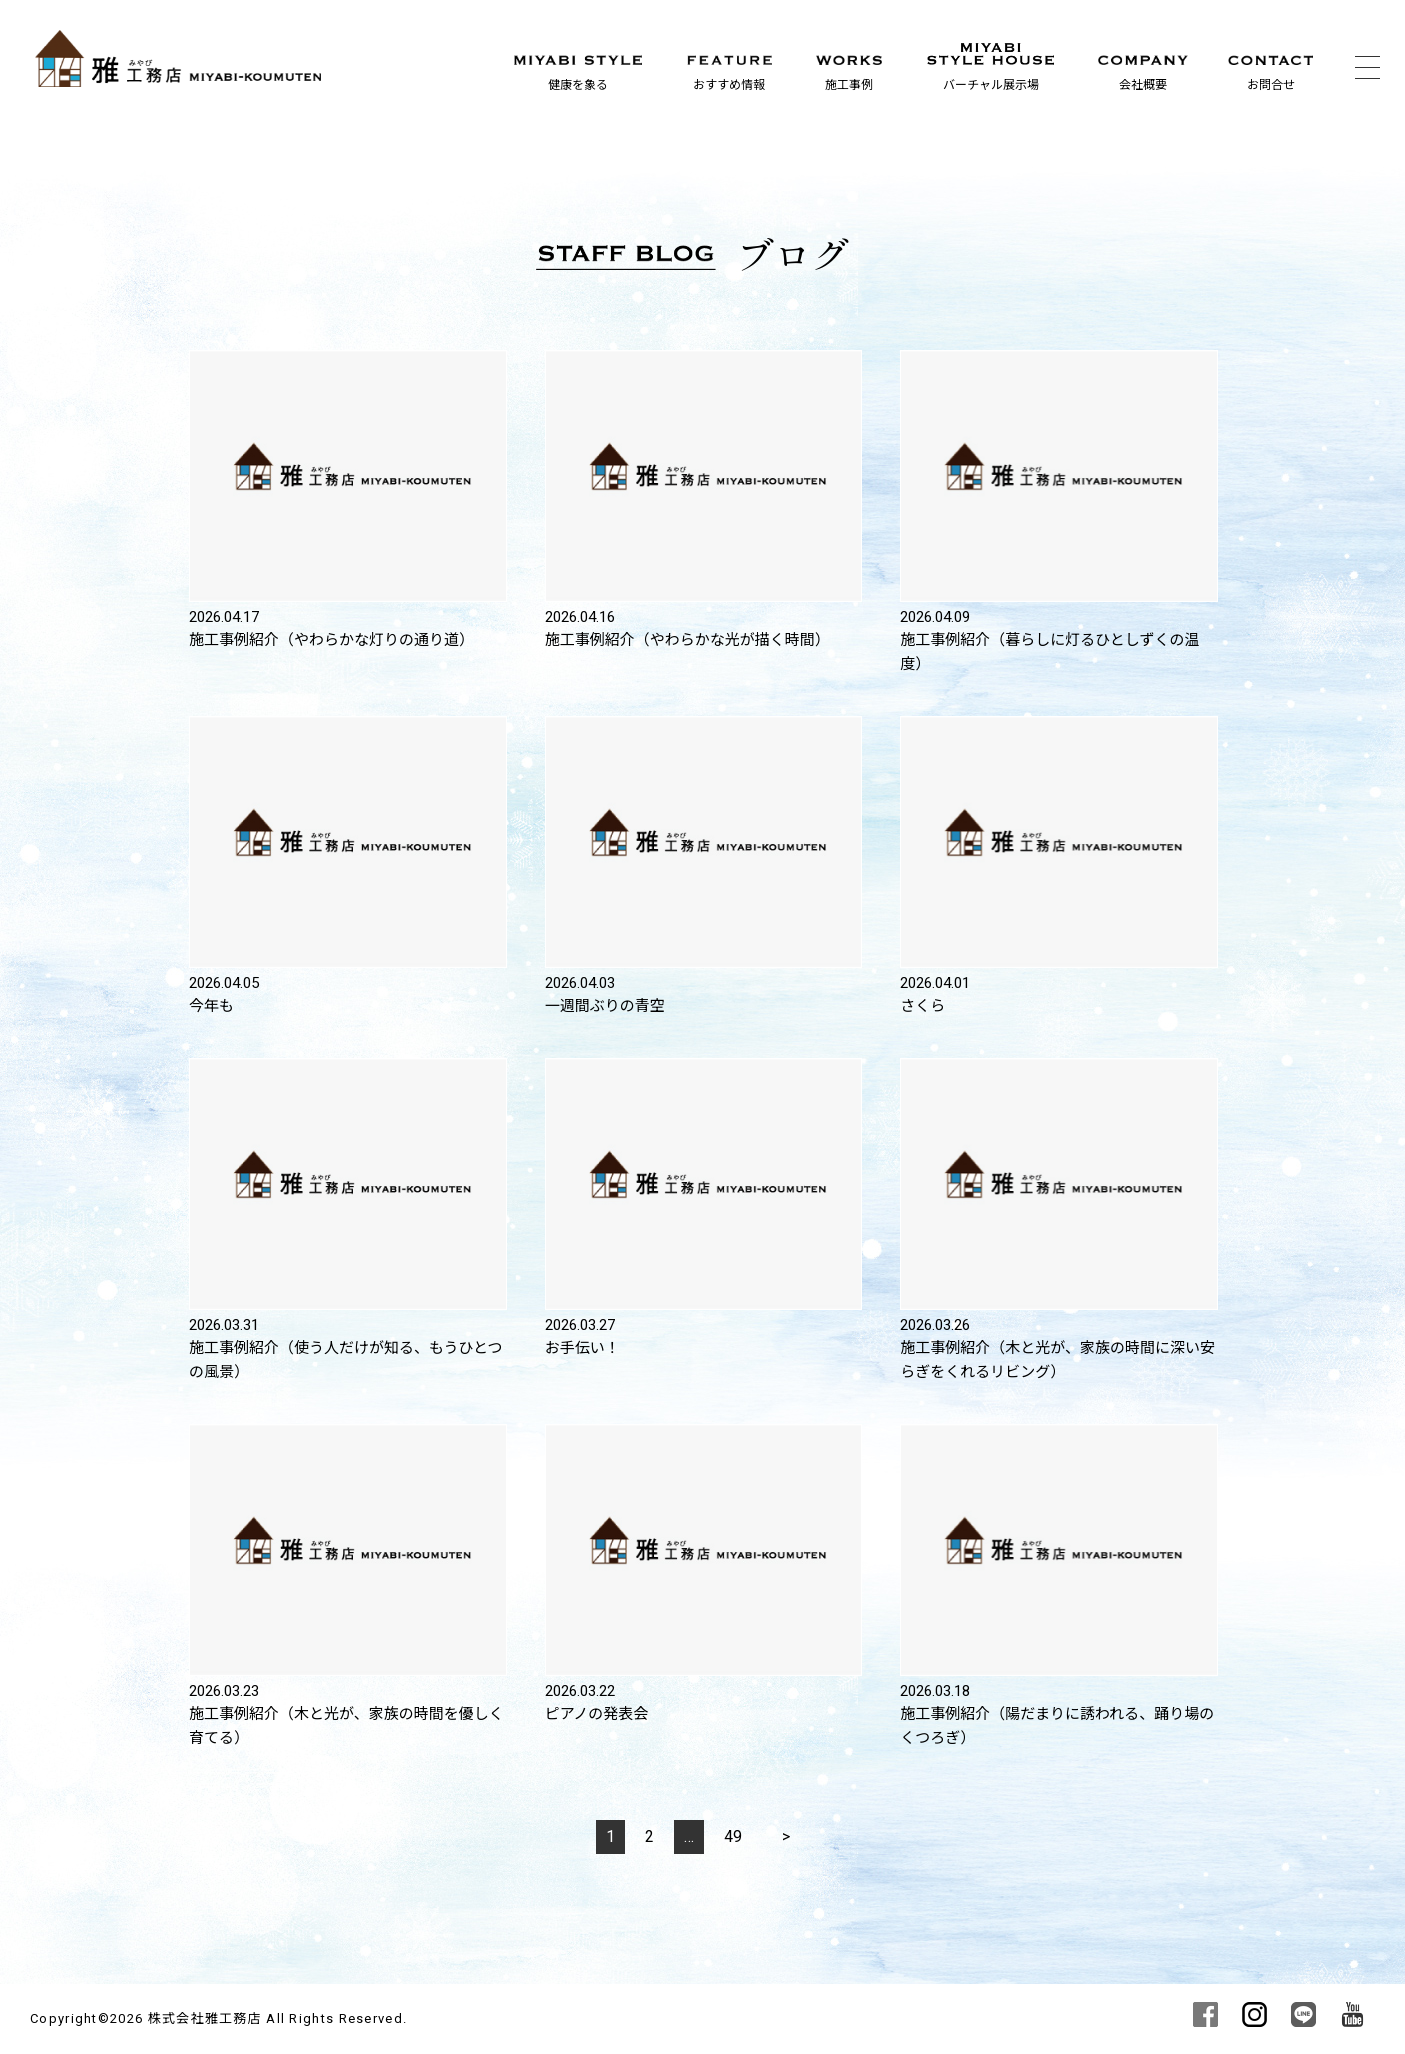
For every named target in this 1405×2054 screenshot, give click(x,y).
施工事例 (849, 85)
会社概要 (1143, 85)
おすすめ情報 (729, 85)
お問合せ (1271, 85)
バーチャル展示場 (991, 85)
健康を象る (578, 85)
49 (733, 1836)
